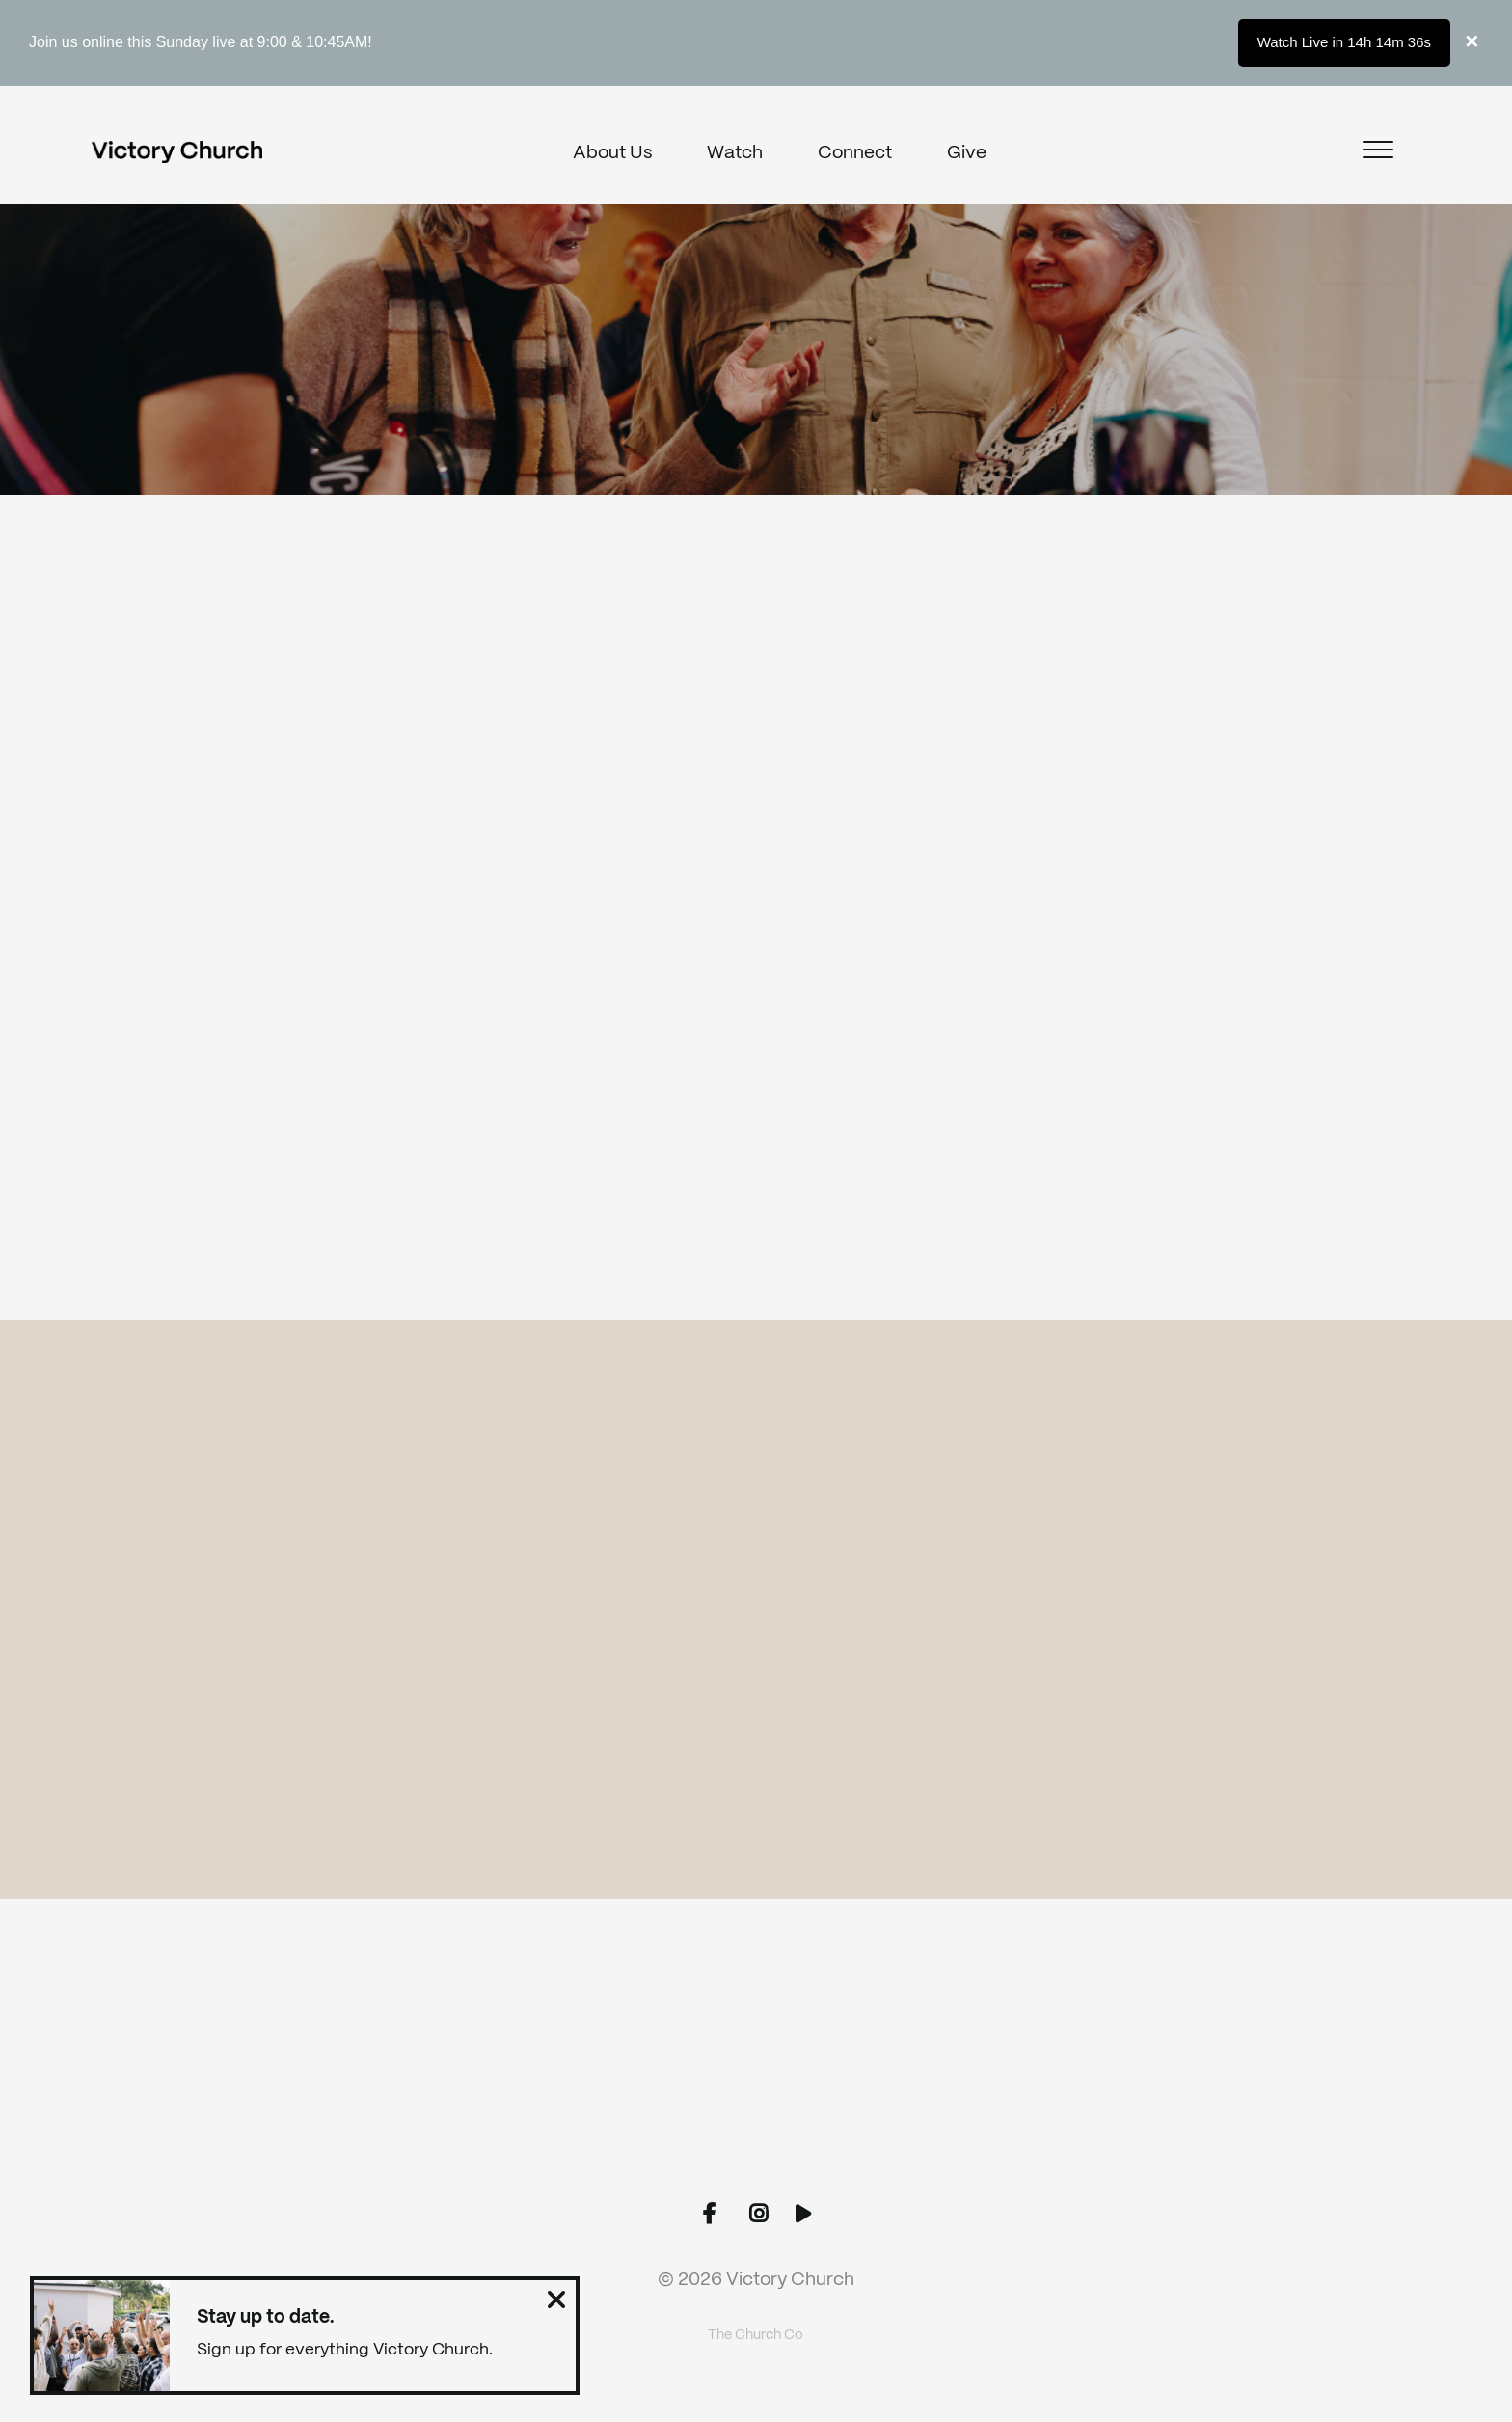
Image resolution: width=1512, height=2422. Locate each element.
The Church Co (755, 2335)
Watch (735, 153)
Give (966, 153)
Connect (855, 153)
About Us (612, 153)
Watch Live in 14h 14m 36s (1344, 42)
